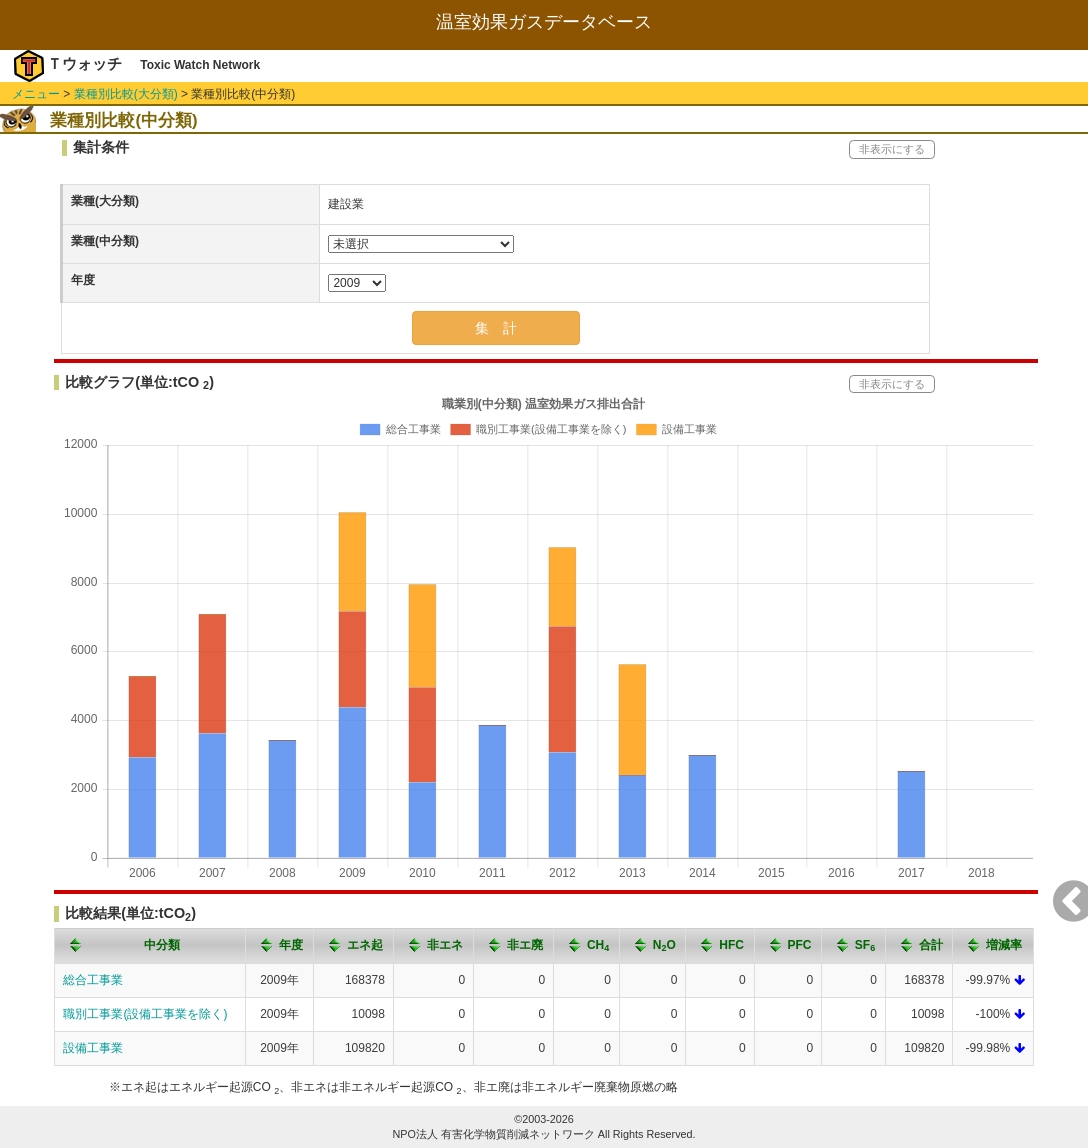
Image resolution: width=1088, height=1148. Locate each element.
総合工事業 (93, 980)
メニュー (36, 94)
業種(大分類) (105, 201)
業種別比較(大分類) (126, 94)
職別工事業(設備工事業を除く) (145, 1014)
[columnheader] (150, 945)
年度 (83, 280)
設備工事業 (93, 1048)
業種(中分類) (105, 241)
